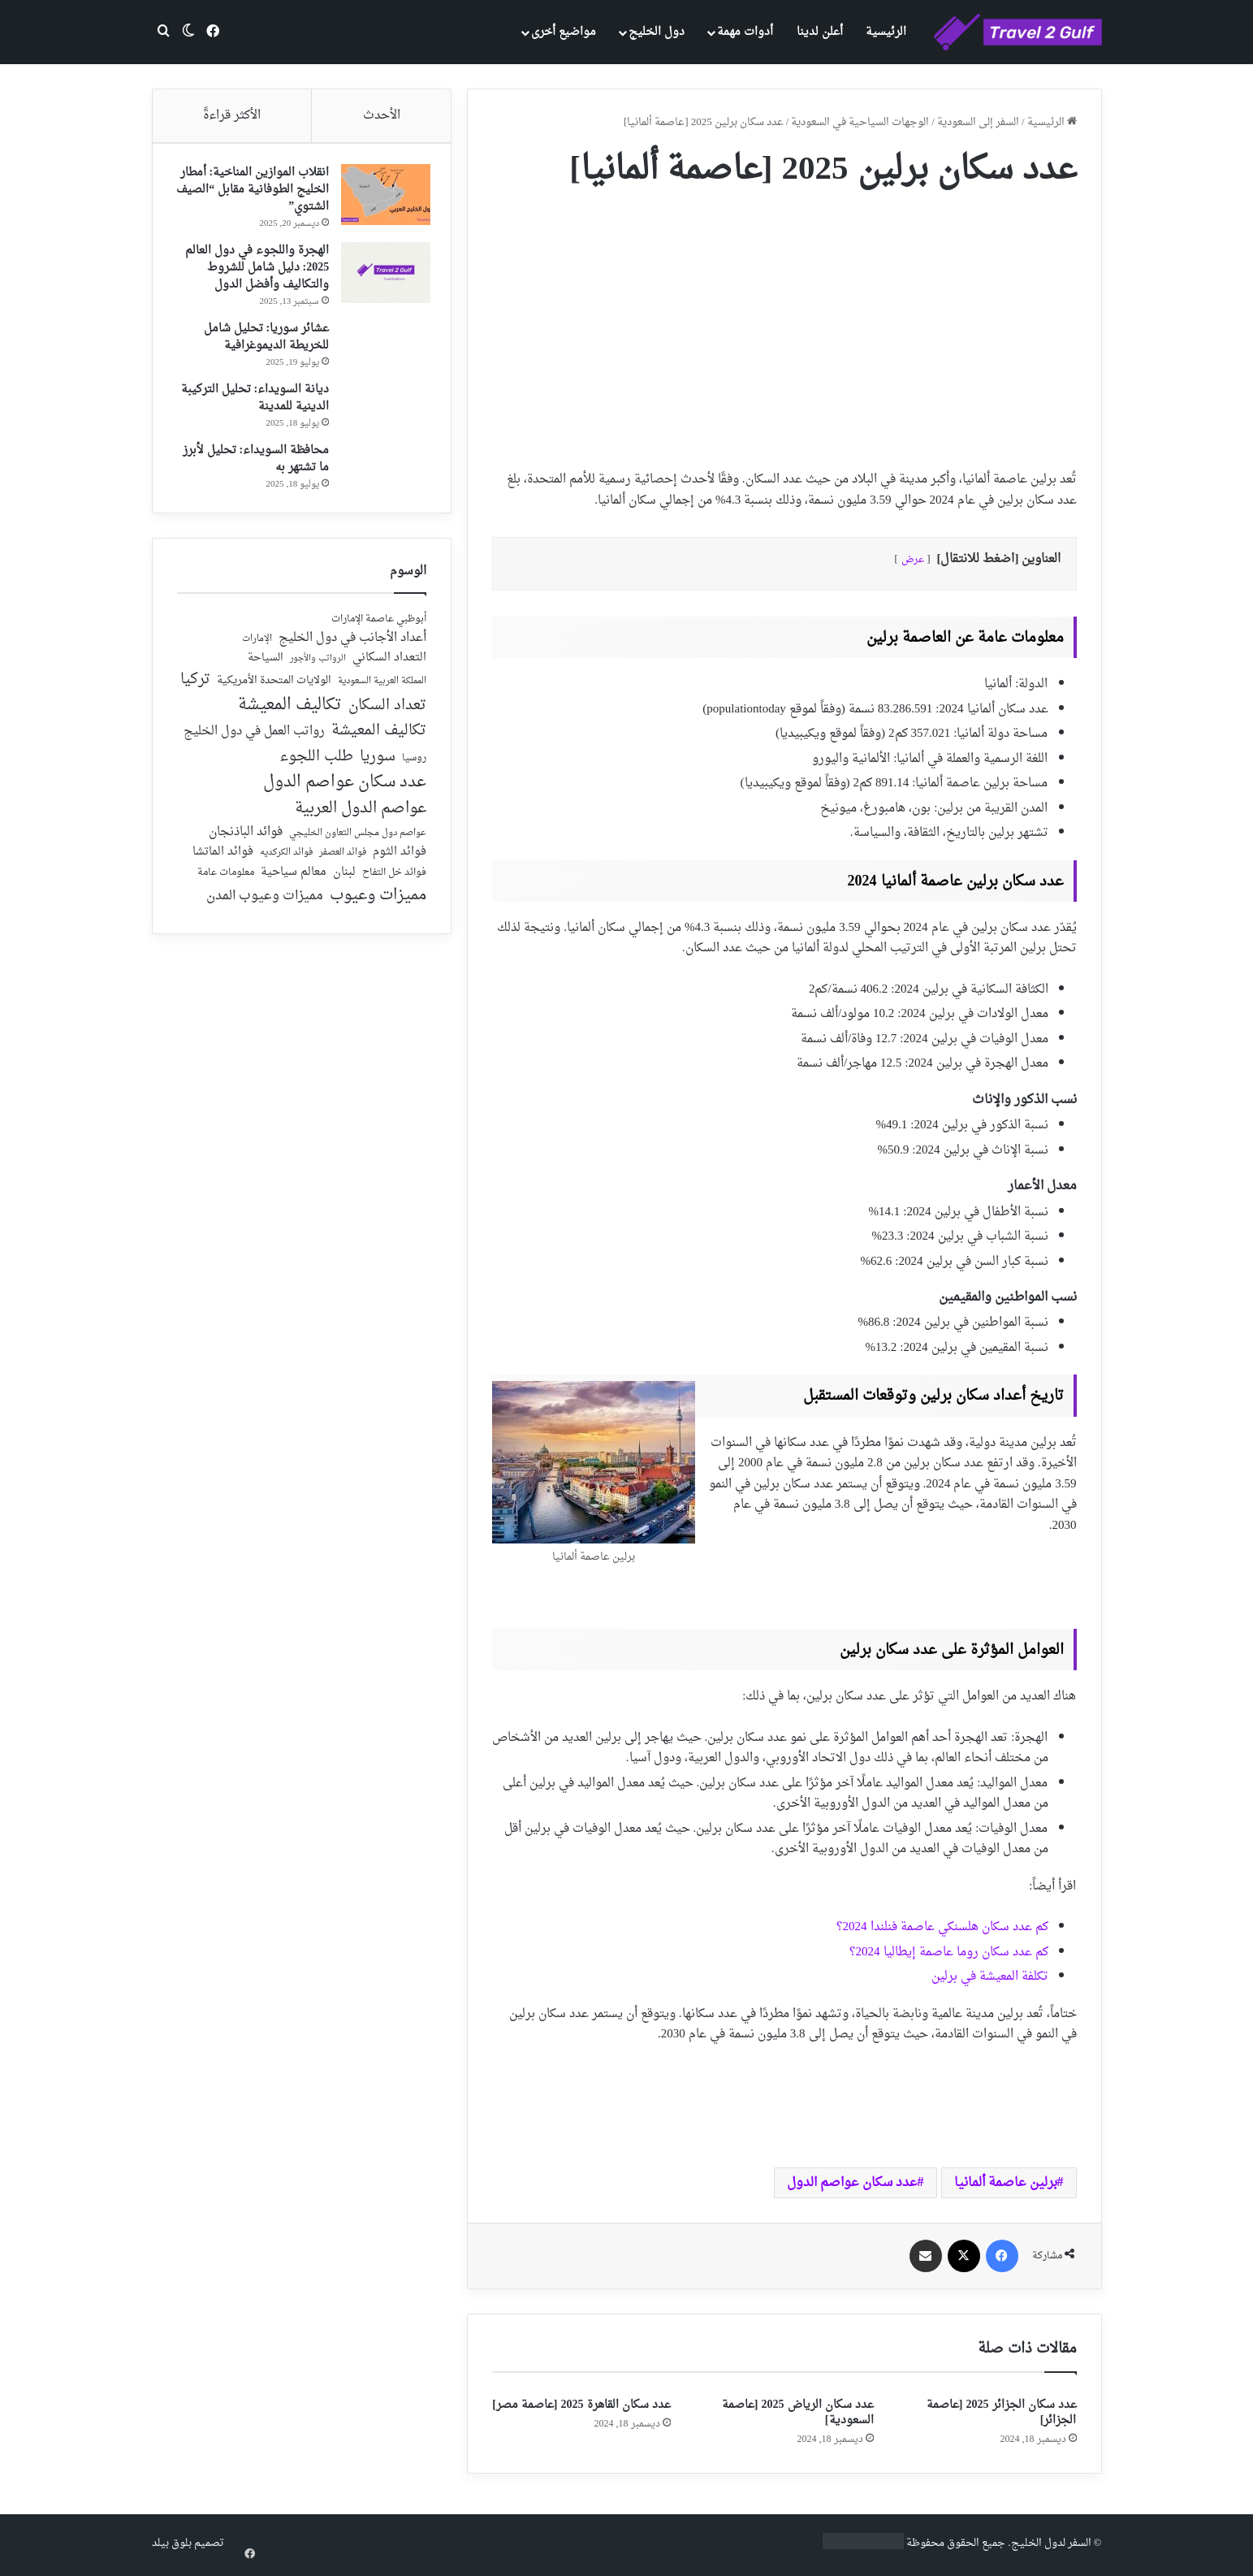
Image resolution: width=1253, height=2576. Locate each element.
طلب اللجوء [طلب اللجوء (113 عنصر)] (316, 764)
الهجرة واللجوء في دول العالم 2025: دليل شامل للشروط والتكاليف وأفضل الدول (253, 272)
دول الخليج (657, 32)
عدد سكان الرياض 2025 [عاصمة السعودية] (798, 2412)
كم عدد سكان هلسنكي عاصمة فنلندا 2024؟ (942, 1927)
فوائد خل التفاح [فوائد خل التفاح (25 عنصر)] (394, 880)
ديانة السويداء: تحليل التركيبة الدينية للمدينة (251, 402)
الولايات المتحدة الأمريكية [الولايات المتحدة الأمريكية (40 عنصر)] (274, 688)
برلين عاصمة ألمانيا (1005, 2183)
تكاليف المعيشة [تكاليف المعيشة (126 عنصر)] (378, 739)
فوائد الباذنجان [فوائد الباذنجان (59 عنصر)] (246, 840)
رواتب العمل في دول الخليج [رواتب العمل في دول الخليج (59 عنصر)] (254, 740)
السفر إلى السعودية (978, 122)
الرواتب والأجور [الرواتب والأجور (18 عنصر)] (318, 667)
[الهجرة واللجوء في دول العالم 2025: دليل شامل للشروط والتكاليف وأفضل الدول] (381, 276)
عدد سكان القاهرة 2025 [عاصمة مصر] (581, 2405)
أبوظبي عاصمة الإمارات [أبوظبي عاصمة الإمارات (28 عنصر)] (378, 626)
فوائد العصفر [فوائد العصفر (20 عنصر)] (342, 861)
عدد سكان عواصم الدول (852, 2183)
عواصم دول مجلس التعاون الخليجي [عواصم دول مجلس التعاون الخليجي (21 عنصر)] (357, 841)
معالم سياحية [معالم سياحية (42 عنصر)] (293, 880)
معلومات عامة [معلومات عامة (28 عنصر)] (225, 880)
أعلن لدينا (820, 32)
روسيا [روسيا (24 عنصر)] (414, 766)
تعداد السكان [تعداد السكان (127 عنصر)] (387, 713)
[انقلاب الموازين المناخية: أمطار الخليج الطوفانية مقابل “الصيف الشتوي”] (381, 198)
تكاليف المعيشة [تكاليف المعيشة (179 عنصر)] (290, 712)
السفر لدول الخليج (1051, 2543)
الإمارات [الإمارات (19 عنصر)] (257, 646)
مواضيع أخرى (563, 32)
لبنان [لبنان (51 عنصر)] (344, 880)
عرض (912, 560)
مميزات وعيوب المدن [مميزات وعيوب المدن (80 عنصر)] (264, 904)
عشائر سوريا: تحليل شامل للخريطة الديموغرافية (263, 341)
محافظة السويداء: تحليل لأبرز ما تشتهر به (252, 463)
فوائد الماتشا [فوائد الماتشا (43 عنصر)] (222, 860)
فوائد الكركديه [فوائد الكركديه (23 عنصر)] (286, 860)
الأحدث (381, 116)
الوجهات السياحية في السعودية (860, 122)
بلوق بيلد (172, 2543)
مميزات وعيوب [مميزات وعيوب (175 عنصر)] (378, 903)
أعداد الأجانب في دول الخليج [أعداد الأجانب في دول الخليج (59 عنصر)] (352, 645)
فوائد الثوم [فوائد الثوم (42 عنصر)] (399, 860)
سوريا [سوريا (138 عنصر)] (377, 764)
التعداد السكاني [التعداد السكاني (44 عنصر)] (389, 666)
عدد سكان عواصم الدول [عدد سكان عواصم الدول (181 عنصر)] (344, 790)
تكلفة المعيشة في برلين (989, 1977)
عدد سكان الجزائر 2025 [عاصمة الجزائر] (1002, 2412)
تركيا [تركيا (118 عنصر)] (195, 687)
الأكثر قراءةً (232, 116)
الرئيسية (886, 32)
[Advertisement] (784, 323)
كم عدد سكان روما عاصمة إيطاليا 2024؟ (948, 1952)
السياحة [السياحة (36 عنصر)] (265, 666)
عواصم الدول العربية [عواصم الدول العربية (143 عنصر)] (360, 817)
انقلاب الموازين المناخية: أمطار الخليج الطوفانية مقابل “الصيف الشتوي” (254, 194)
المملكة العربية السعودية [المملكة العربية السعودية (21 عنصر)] (382, 689)
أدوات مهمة (745, 32)
